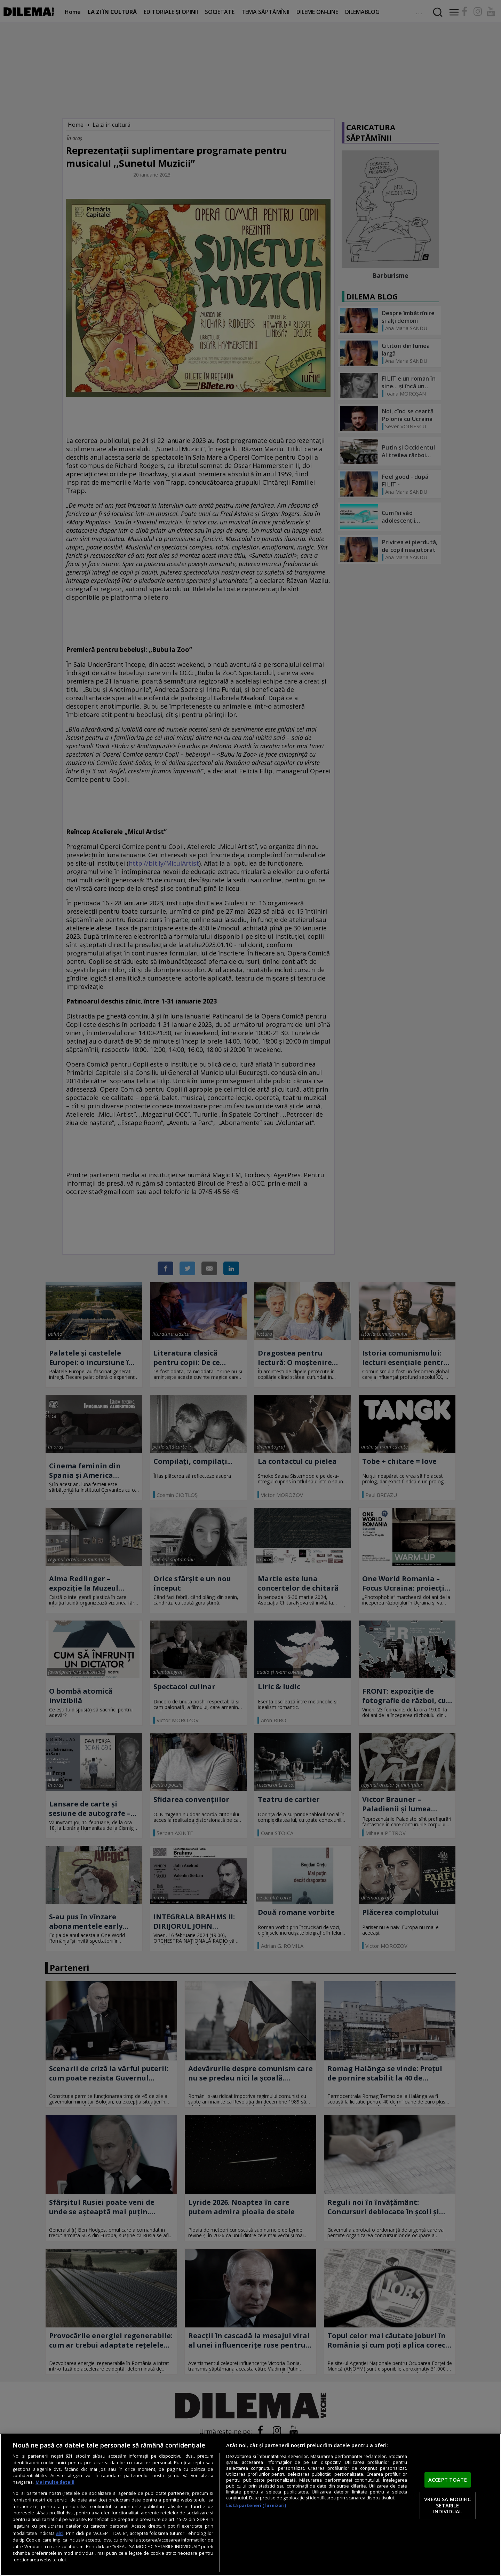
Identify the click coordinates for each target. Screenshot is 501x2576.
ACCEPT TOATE (447, 2479)
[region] (250, 2505)
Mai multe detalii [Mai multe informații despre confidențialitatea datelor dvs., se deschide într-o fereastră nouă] (54, 2482)
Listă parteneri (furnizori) (256, 2505)
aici (59, 2533)
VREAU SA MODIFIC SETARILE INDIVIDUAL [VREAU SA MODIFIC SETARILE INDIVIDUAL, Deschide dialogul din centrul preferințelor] (447, 2505)
